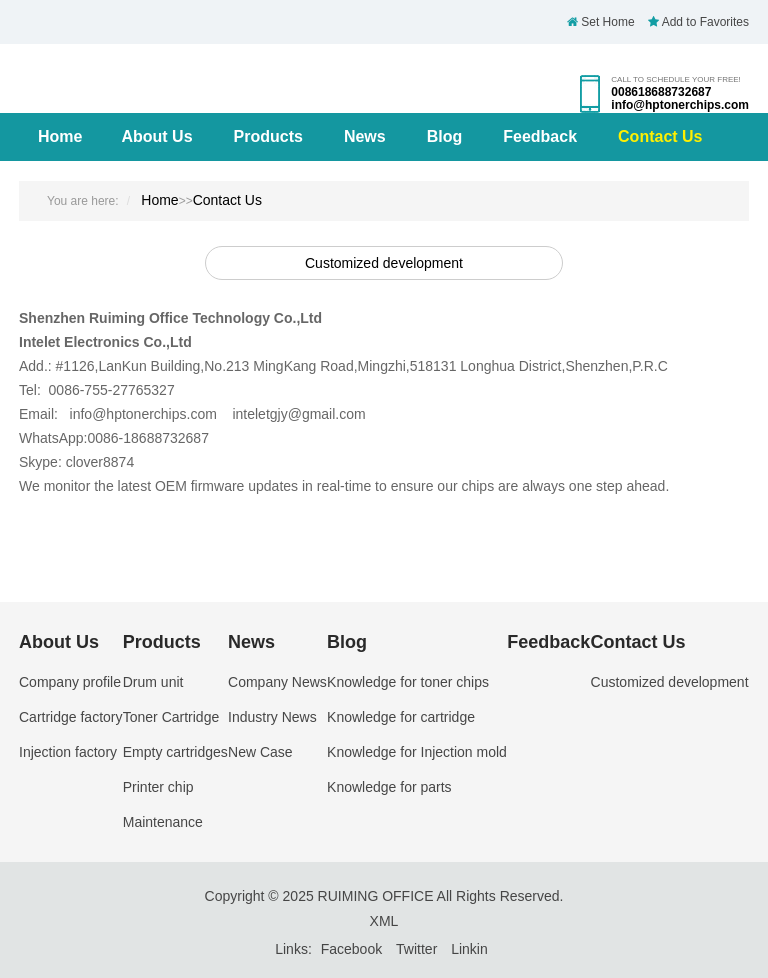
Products (268, 136)
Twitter (416, 949)
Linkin (469, 949)
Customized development (384, 263)
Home (60, 136)
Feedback (540, 136)
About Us (156, 136)
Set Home (601, 22)
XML (384, 921)
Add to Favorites (698, 22)
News (365, 136)
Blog (445, 136)
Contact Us (660, 136)
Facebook (351, 949)
